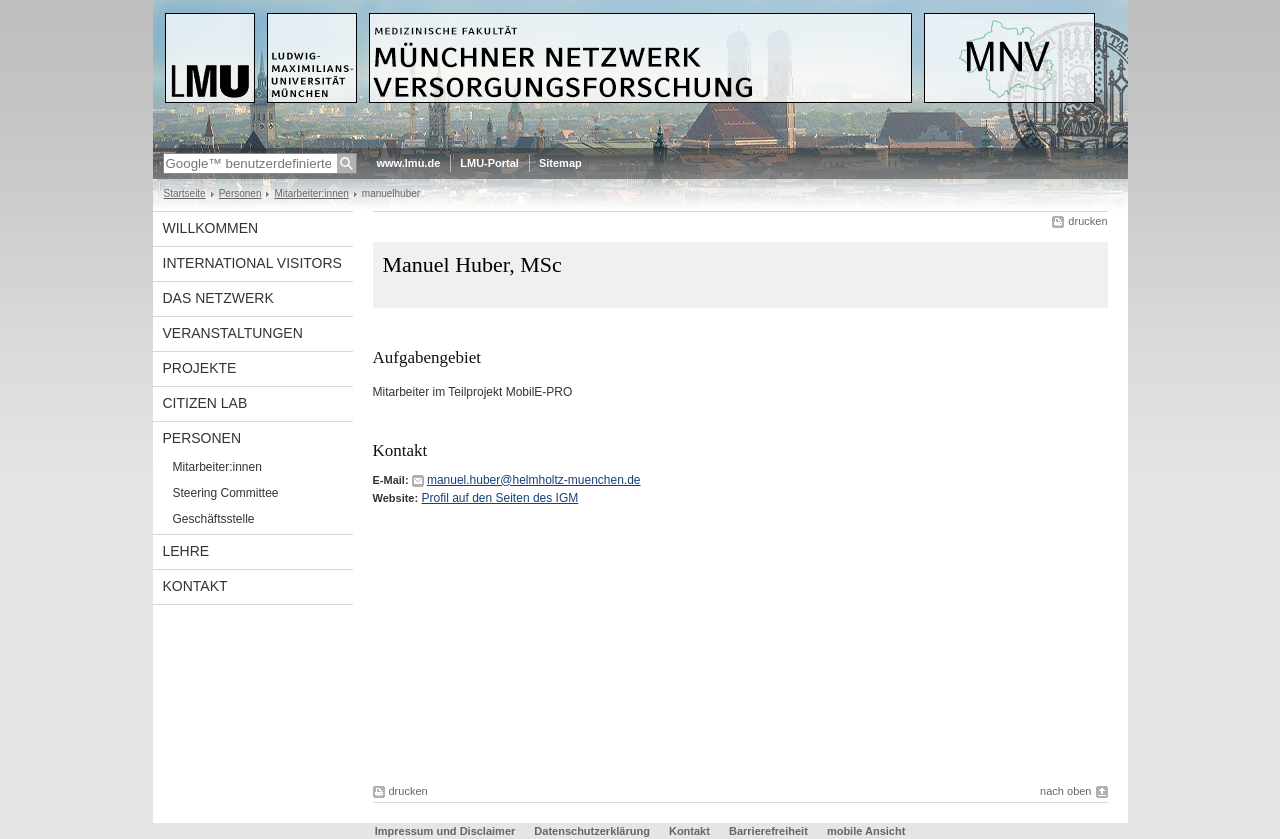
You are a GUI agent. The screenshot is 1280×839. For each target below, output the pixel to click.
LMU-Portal (489, 163)
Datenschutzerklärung (592, 831)
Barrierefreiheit (770, 831)
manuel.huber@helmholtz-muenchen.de (534, 480)
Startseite (185, 193)
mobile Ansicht (866, 831)
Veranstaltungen (233, 333)
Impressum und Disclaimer (445, 831)
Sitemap (560, 163)
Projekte (200, 368)
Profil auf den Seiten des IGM (499, 498)
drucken (1087, 221)
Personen (240, 193)
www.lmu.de (409, 163)
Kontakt (195, 586)
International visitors (252, 263)
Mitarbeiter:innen (311, 193)
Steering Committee (226, 493)
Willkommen (211, 228)
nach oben (1065, 791)
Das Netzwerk (218, 298)
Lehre (186, 551)
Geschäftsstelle (214, 519)
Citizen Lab (205, 403)
